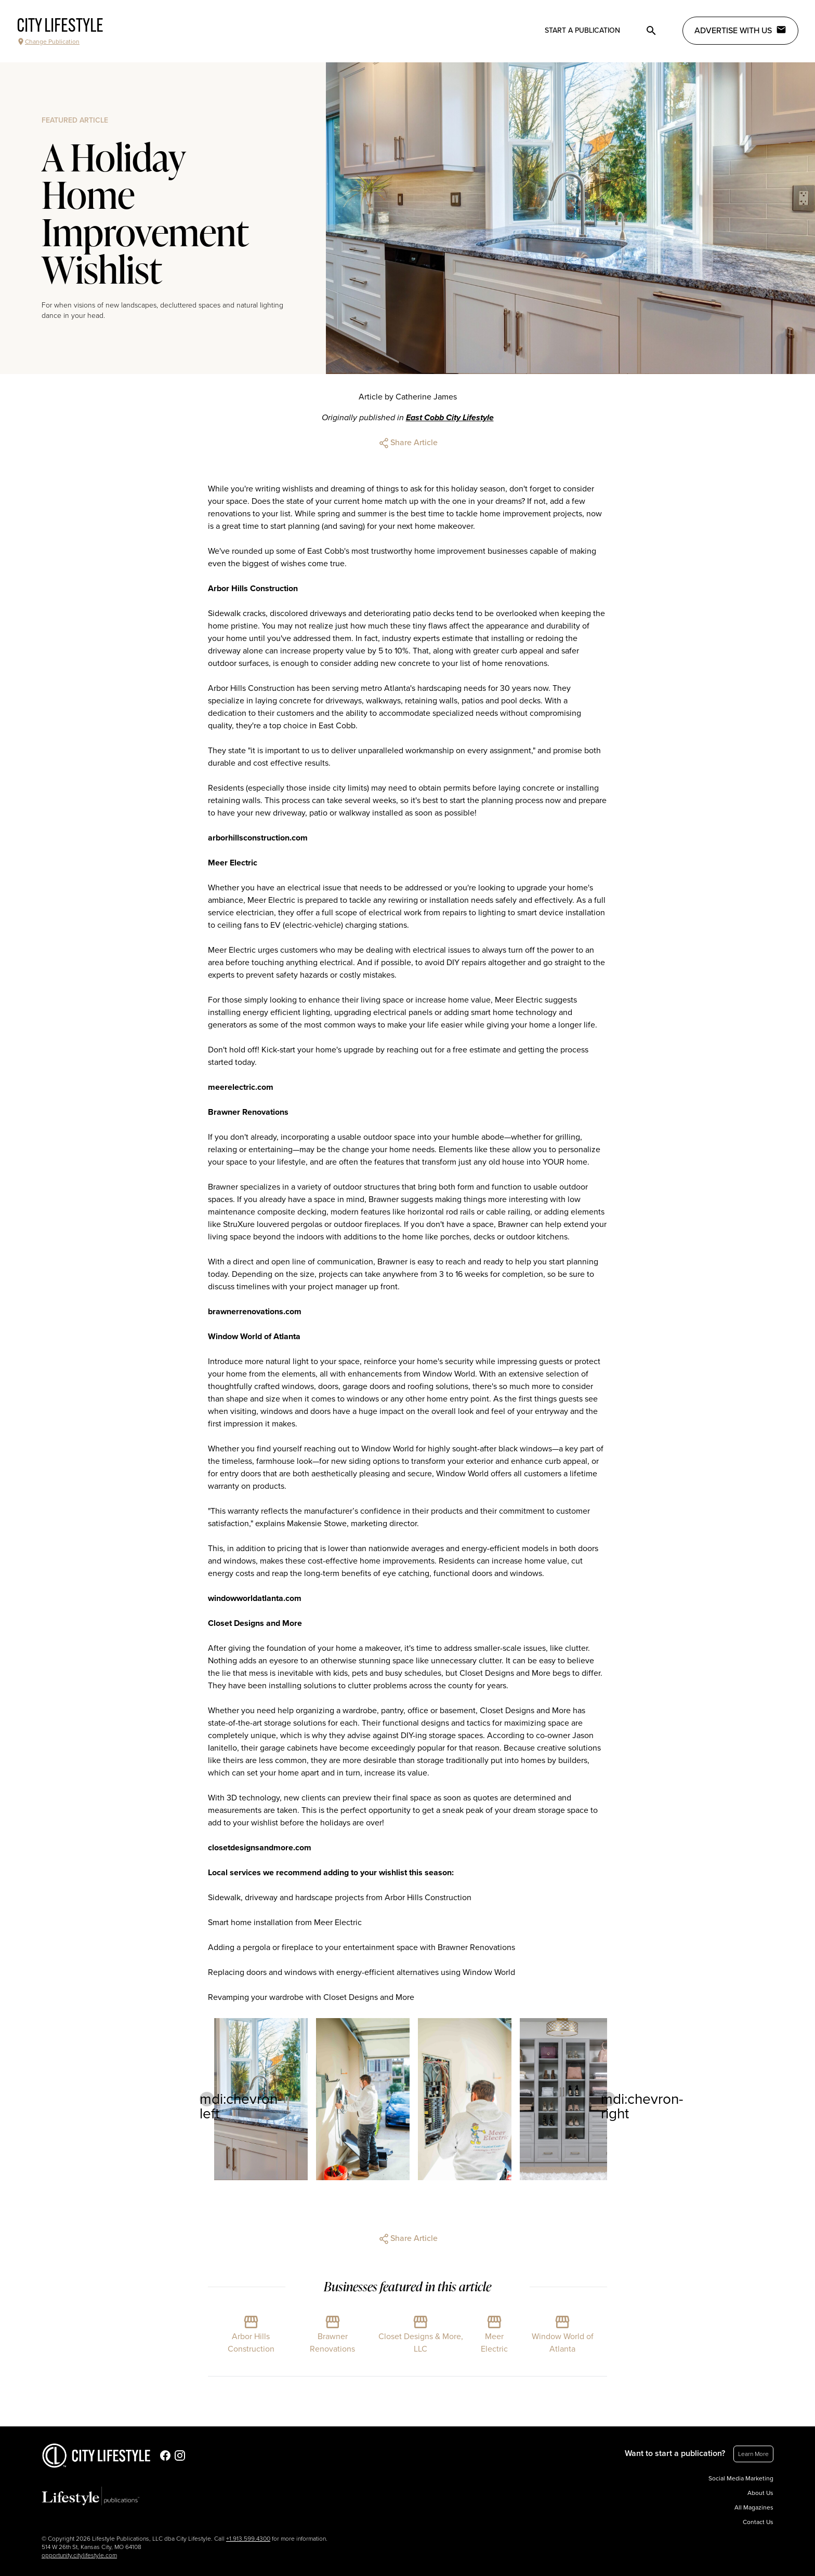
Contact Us (758, 2522)
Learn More (753, 2454)
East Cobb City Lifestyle (450, 417)
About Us (760, 2493)
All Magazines (753, 2507)
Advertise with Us (740, 30)
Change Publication (48, 41)
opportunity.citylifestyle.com (79, 2555)
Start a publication (582, 30)
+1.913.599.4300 (248, 2538)
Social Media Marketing (740, 2478)
